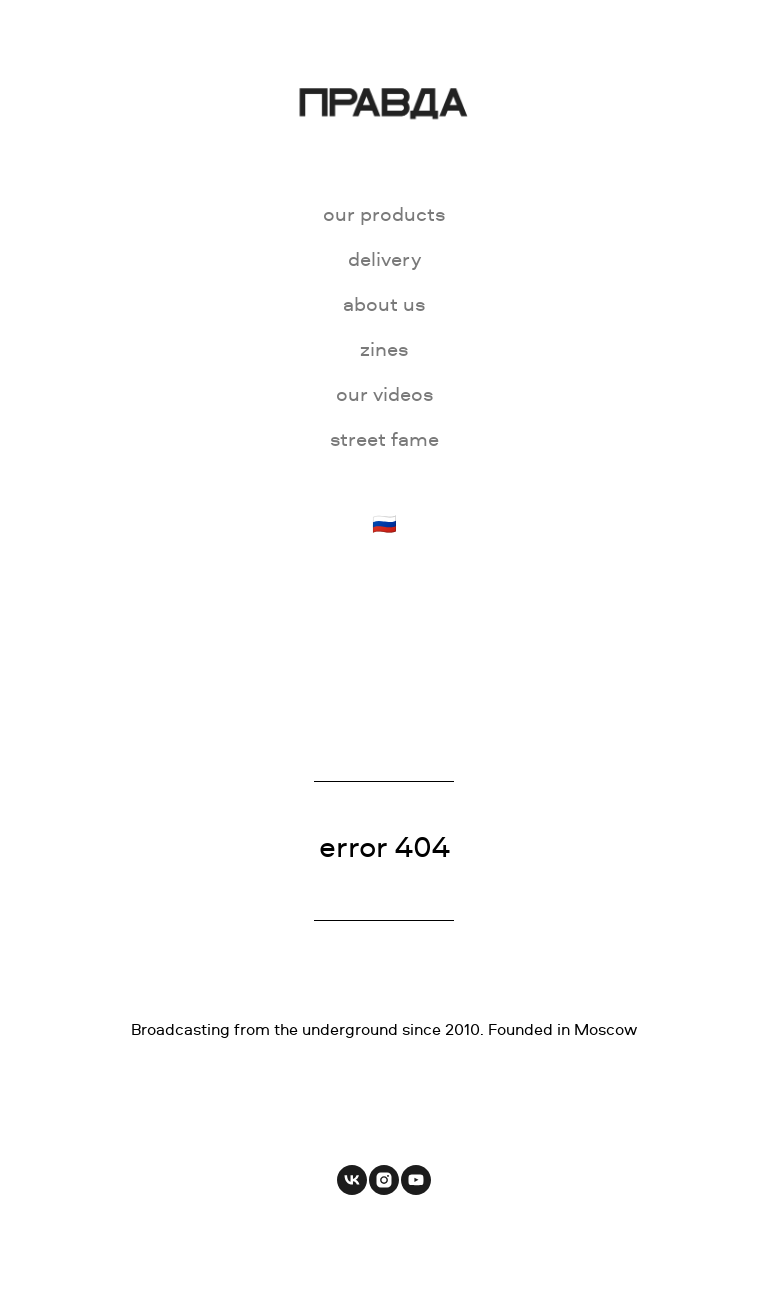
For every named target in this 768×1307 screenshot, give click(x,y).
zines (384, 348)
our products (384, 213)
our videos (384, 393)
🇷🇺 (384, 523)
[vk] (352, 1180)
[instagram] (384, 1180)
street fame (384, 438)
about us (384, 303)
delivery (384, 258)
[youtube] (416, 1180)
